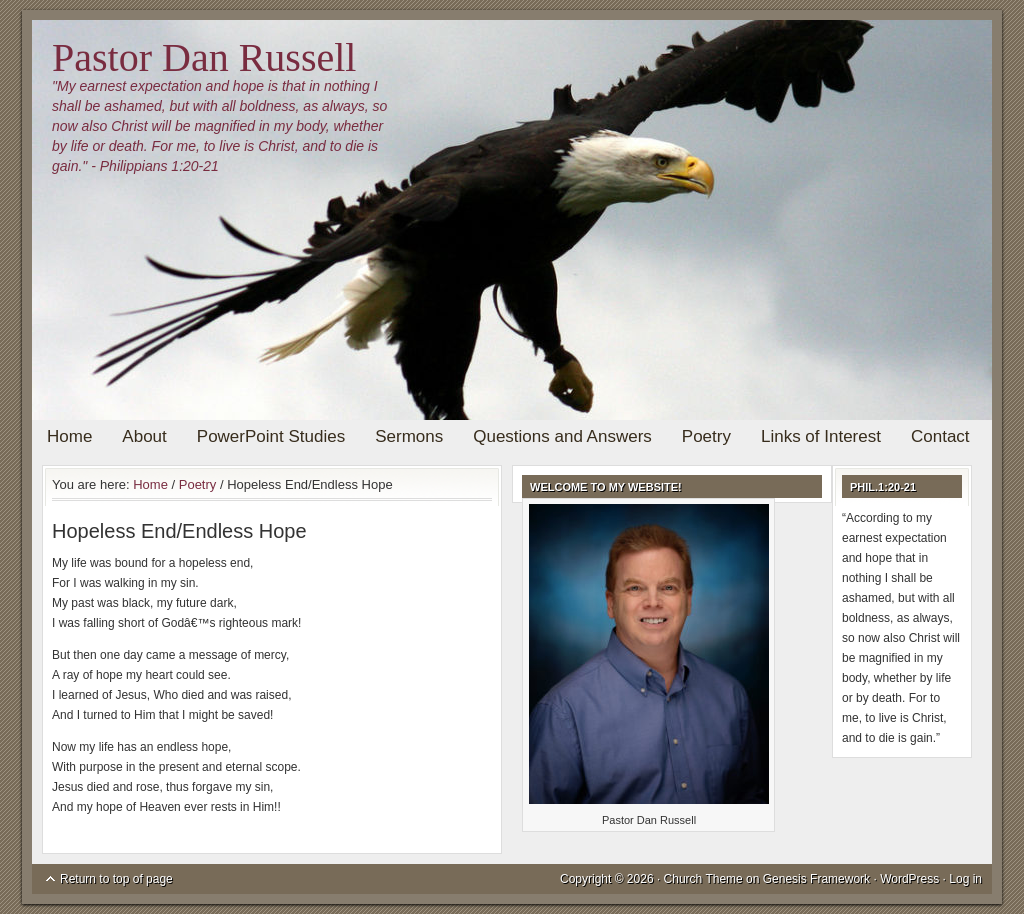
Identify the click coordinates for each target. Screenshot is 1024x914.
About (144, 436)
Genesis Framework (816, 879)
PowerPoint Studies (271, 436)
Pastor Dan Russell (204, 57)
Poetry (706, 436)
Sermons (409, 436)
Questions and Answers (562, 436)
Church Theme (703, 879)
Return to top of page (116, 879)
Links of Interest (821, 436)
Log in (965, 879)
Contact (940, 436)
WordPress (909, 879)
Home (69, 436)
